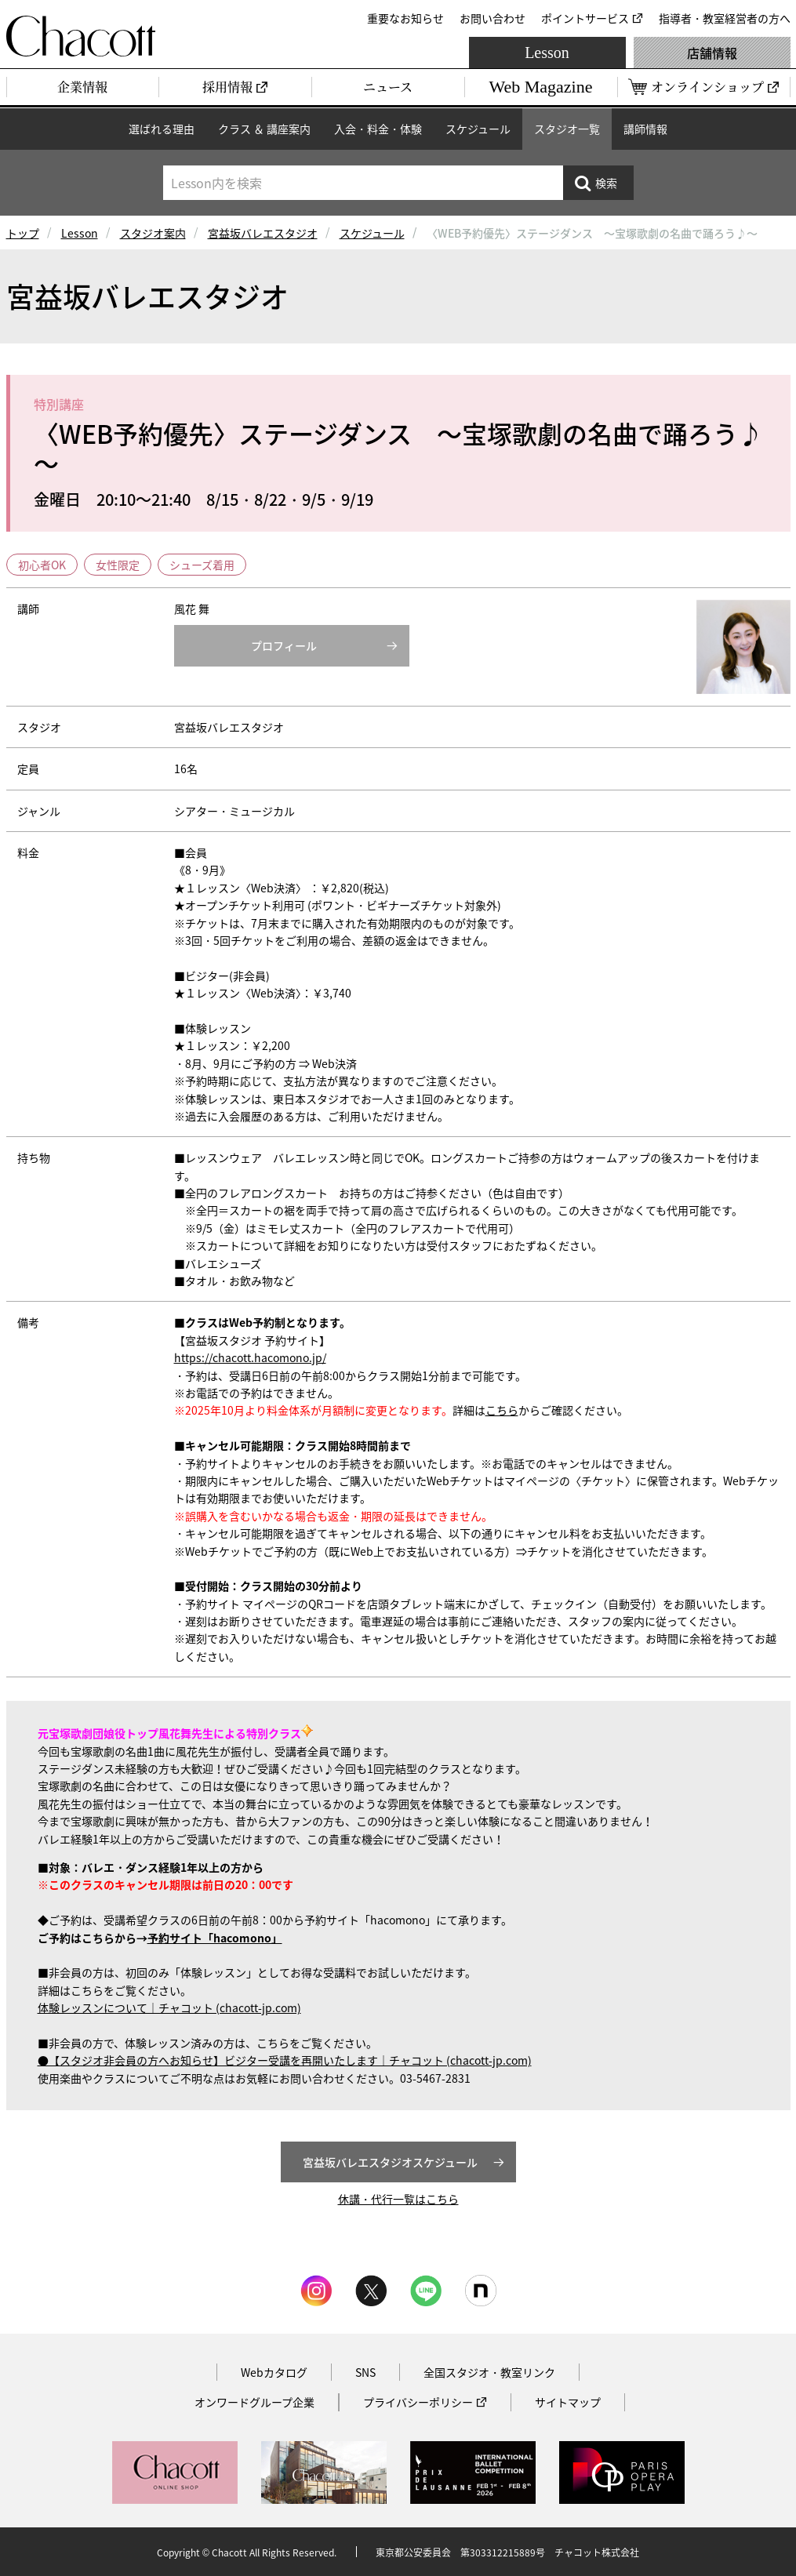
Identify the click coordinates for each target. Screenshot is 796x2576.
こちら (501, 1410)
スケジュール (478, 128)
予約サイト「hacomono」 (214, 1938)
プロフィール (284, 645)
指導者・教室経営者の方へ (725, 18)
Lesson (547, 52)
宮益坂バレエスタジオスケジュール (390, 2162)
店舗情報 (712, 52)
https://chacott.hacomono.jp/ (250, 1357)
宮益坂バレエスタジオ (263, 233)
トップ (22, 233)
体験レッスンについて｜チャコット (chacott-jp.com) (169, 2007)
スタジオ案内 (153, 233)
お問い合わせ (492, 18)
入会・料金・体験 (378, 128)
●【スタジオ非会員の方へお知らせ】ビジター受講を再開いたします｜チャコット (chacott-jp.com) (285, 2060)
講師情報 (645, 128)
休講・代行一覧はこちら (398, 2199)
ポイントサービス (585, 18)
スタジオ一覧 (567, 128)
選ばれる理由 (161, 128)
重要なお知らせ (405, 18)
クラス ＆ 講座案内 (264, 128)
